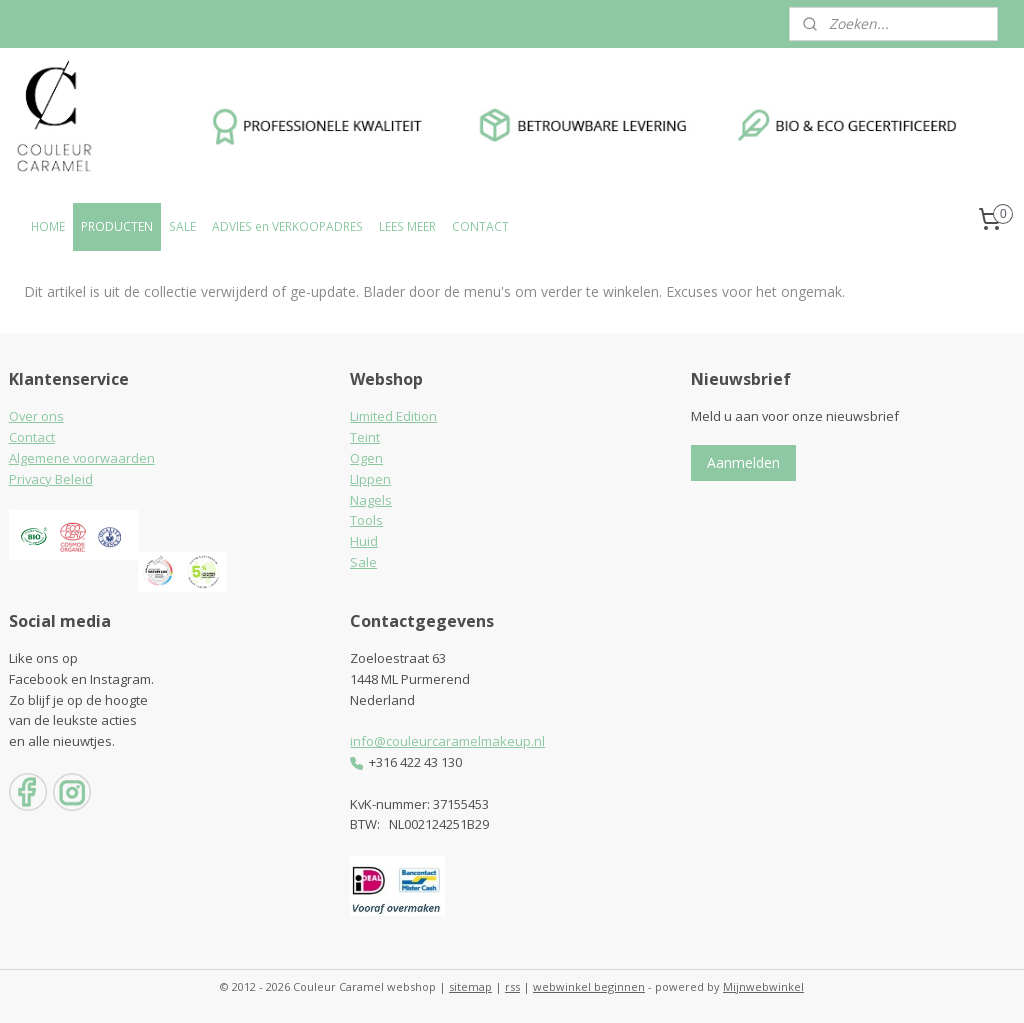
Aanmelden (743, 462)
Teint (365, 437)
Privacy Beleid (51, 479)
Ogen (366, 458)
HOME (48, 226)
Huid (364, 541)
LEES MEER (407, 226)
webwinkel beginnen (589, 986)
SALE (182, 226)
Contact (32, 437)
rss (512, 986)
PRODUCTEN (117, 226)
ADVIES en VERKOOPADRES (287, 226)
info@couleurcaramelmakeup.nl (447, 741)
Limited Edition (393, 416)
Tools (366, 520)
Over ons (36, 416)
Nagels (371, 500)
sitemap (470, 986)
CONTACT (480, 226)
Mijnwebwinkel (763, 986)
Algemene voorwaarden (82, 458)
